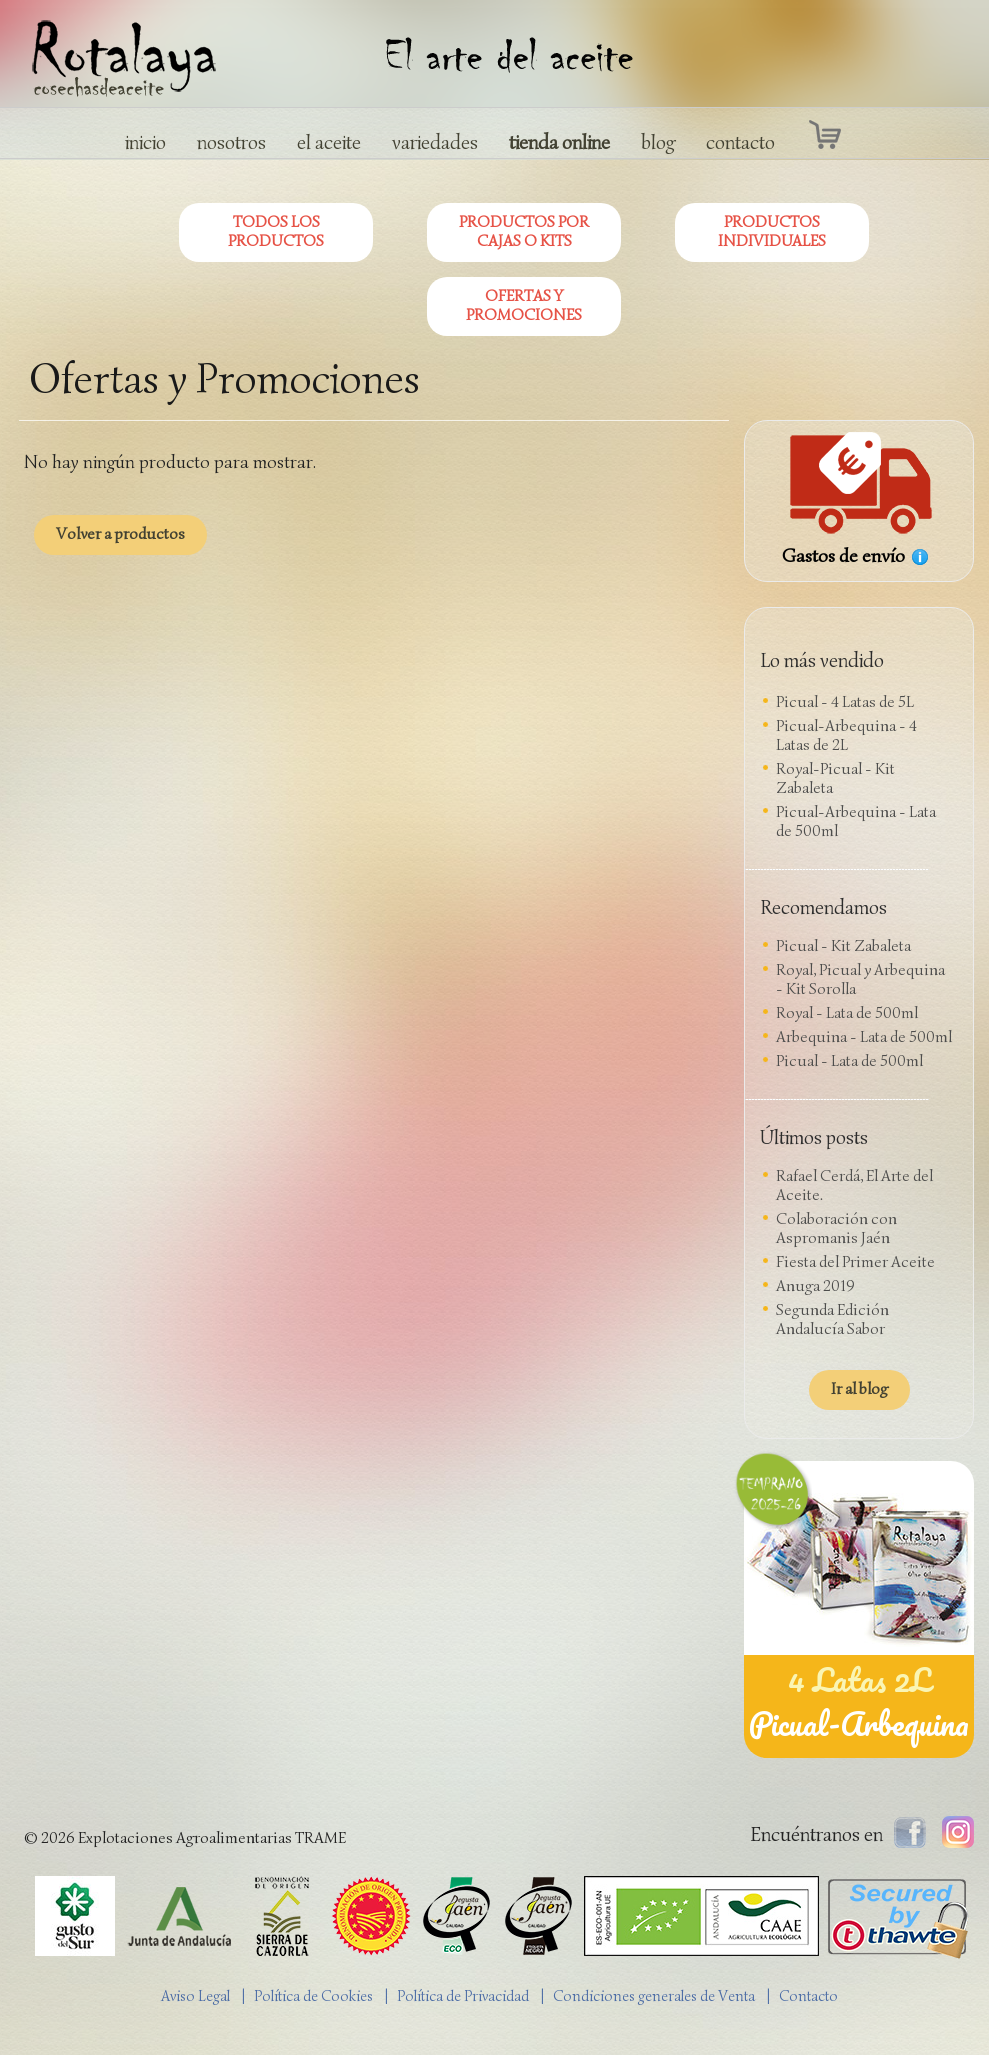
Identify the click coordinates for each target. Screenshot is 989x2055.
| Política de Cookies (312, 1996)
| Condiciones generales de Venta (652, 1996)
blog (658, 142)
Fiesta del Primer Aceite (855, 1262)
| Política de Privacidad (461, 1996)
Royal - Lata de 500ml (847, 1013)
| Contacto (807, 1996)
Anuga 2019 (815, 1286)
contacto (740, 142)
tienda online (559, 142)
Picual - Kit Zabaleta (843, 946)
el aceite (329, 142)
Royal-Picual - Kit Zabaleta (835, 778)
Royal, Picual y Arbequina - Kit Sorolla (860, 979)
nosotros (231, 142)
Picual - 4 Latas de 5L (845, 702)
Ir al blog (859, 1389)
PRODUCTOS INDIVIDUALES (772, 231)
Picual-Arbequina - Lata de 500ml (856, 821)
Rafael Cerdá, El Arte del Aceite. (854, 1185)
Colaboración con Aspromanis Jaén (836, 1228)
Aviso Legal (195, 1996)
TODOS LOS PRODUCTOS (276, 231)
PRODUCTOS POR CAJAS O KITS (524, 231)
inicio (145, 142)
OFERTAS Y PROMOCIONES (524, 305)
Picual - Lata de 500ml (849, 1061)
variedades (435, 142)
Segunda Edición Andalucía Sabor (832, 1319)
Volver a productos (120, 534)
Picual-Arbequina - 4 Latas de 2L (846, 735)
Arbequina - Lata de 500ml (864, 1037)
